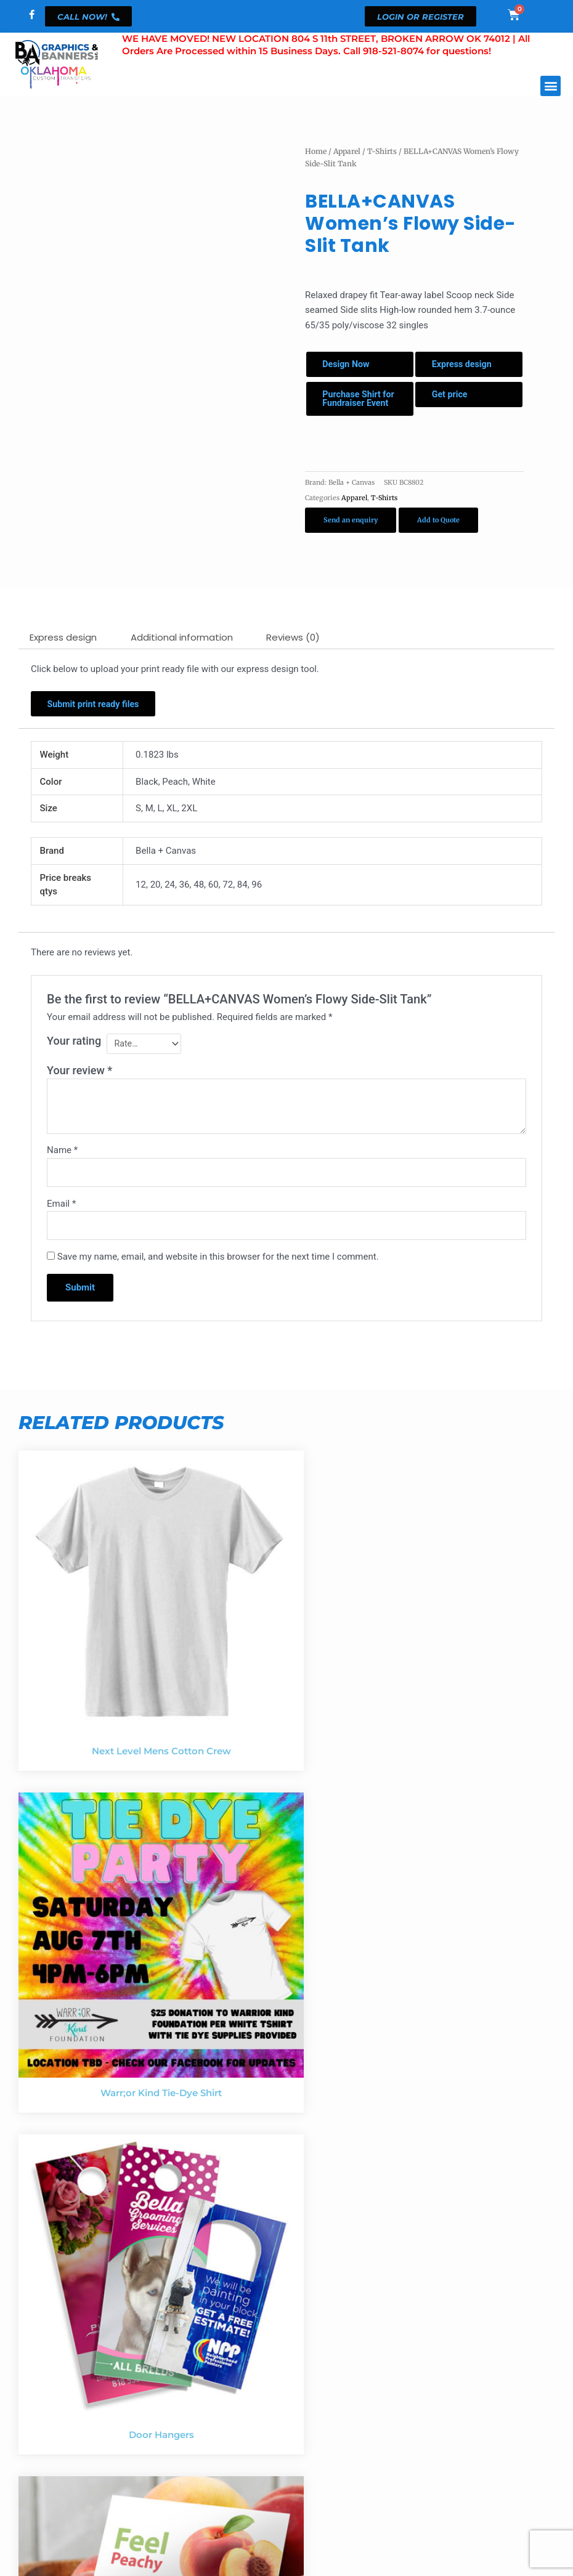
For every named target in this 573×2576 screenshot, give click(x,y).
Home (316, 151)
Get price (452, 397)
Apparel (346, 151)
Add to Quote (438, 534)
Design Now (349, 365)
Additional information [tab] (182, 652)
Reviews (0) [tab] (293, 652)
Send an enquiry (350, 534)
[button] (550, 86)
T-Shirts (382, 151)
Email (61, 1223)
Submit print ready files (97, 720)
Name (62, 1169)
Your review (79, 1089)
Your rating (74, 1058)
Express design (465, 365)
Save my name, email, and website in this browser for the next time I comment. (218, 1278)
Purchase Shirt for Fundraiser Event (355, 407)
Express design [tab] (63, 652)
